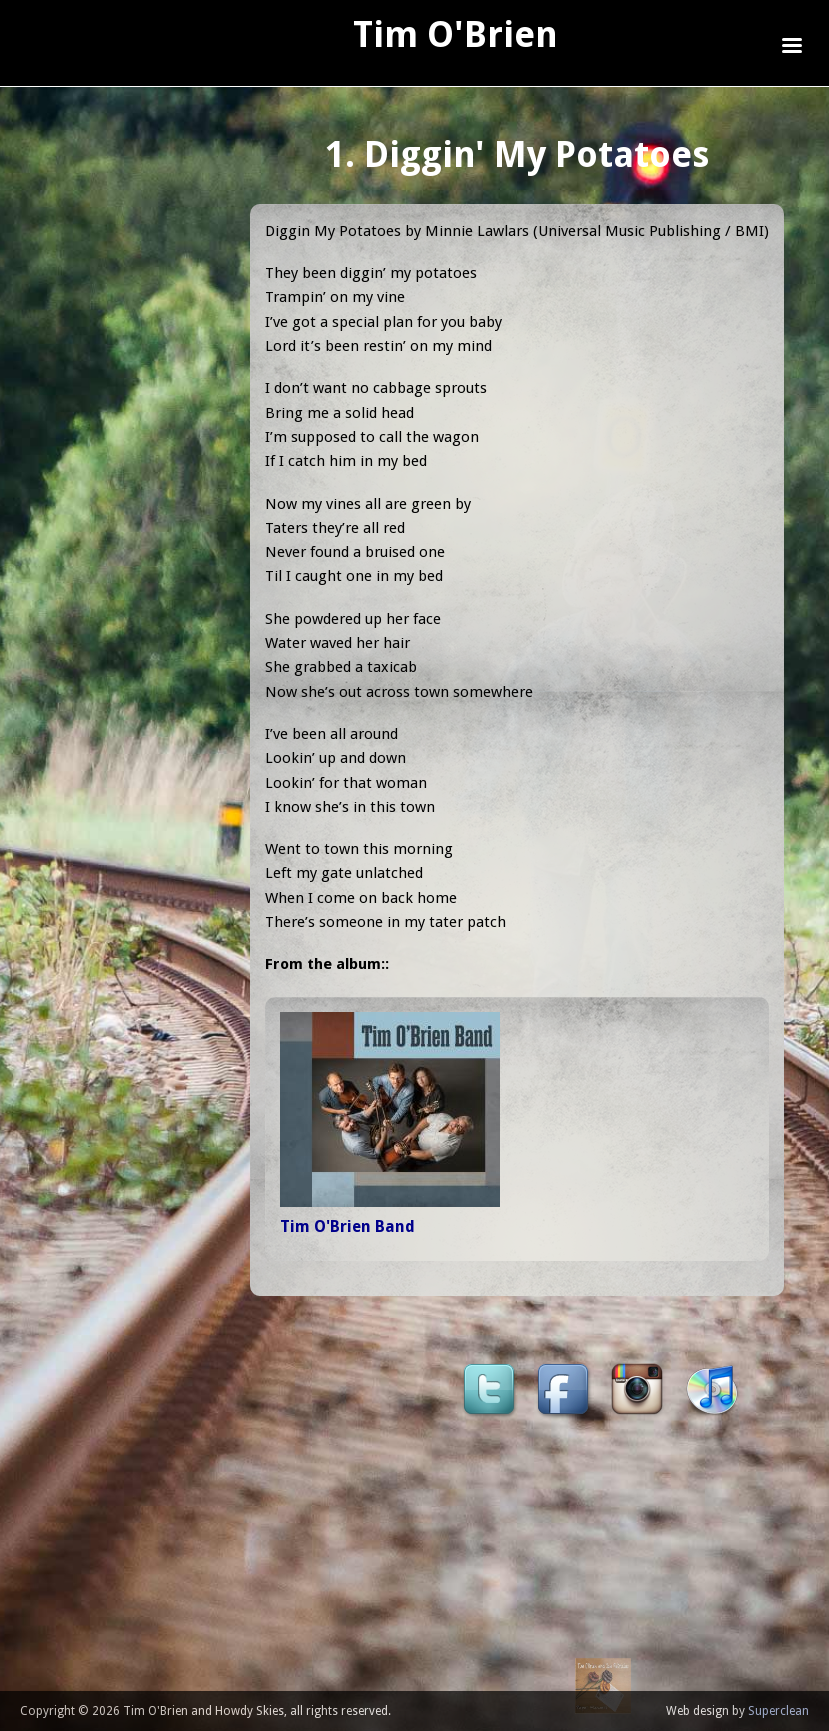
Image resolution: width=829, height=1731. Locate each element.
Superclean (778, 1711)
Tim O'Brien (455, 34)
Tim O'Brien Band (347, 1226)
